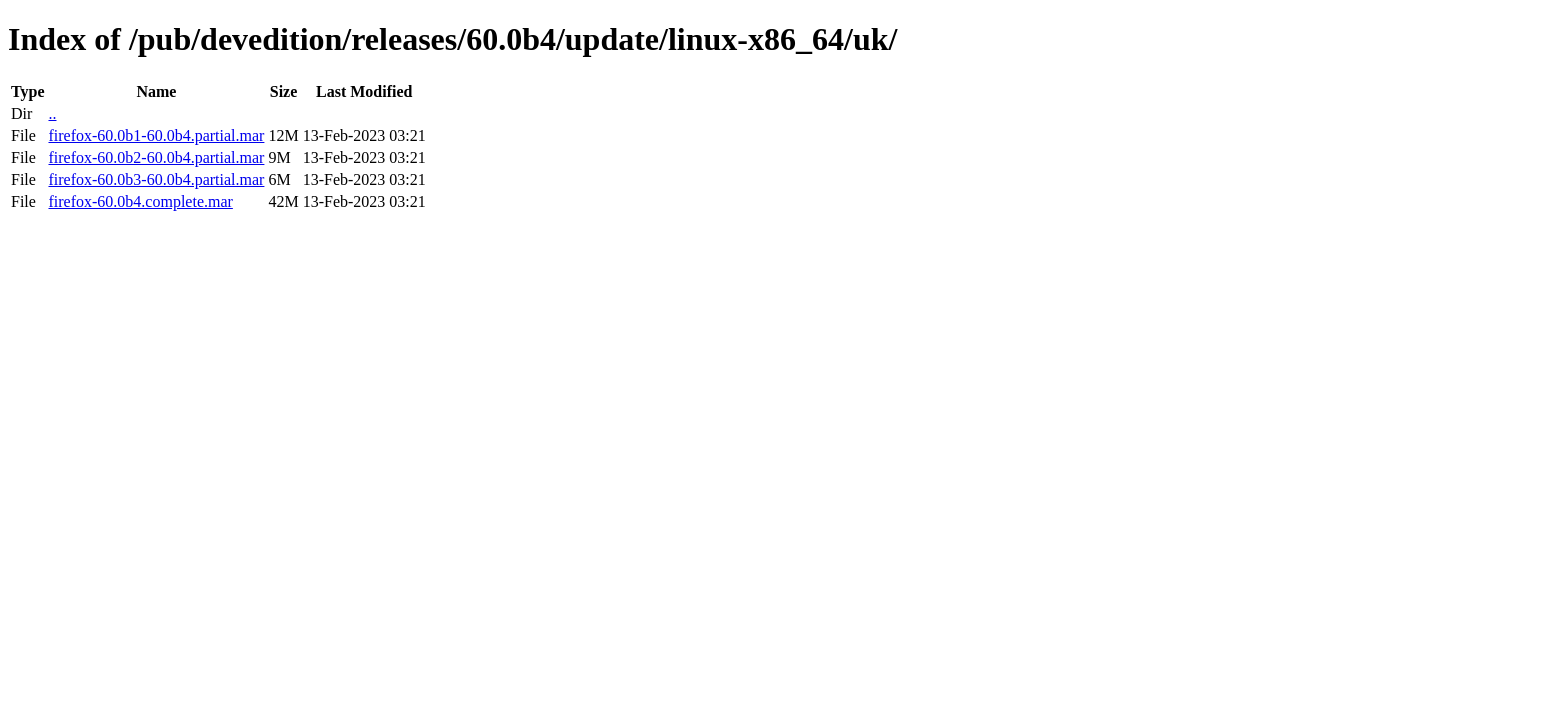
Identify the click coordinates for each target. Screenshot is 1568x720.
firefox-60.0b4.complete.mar (140, 201)
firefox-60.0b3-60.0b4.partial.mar (156, 179)
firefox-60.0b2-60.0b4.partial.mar (156, 157)
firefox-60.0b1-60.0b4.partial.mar (156, 135)
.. (52, 113)
